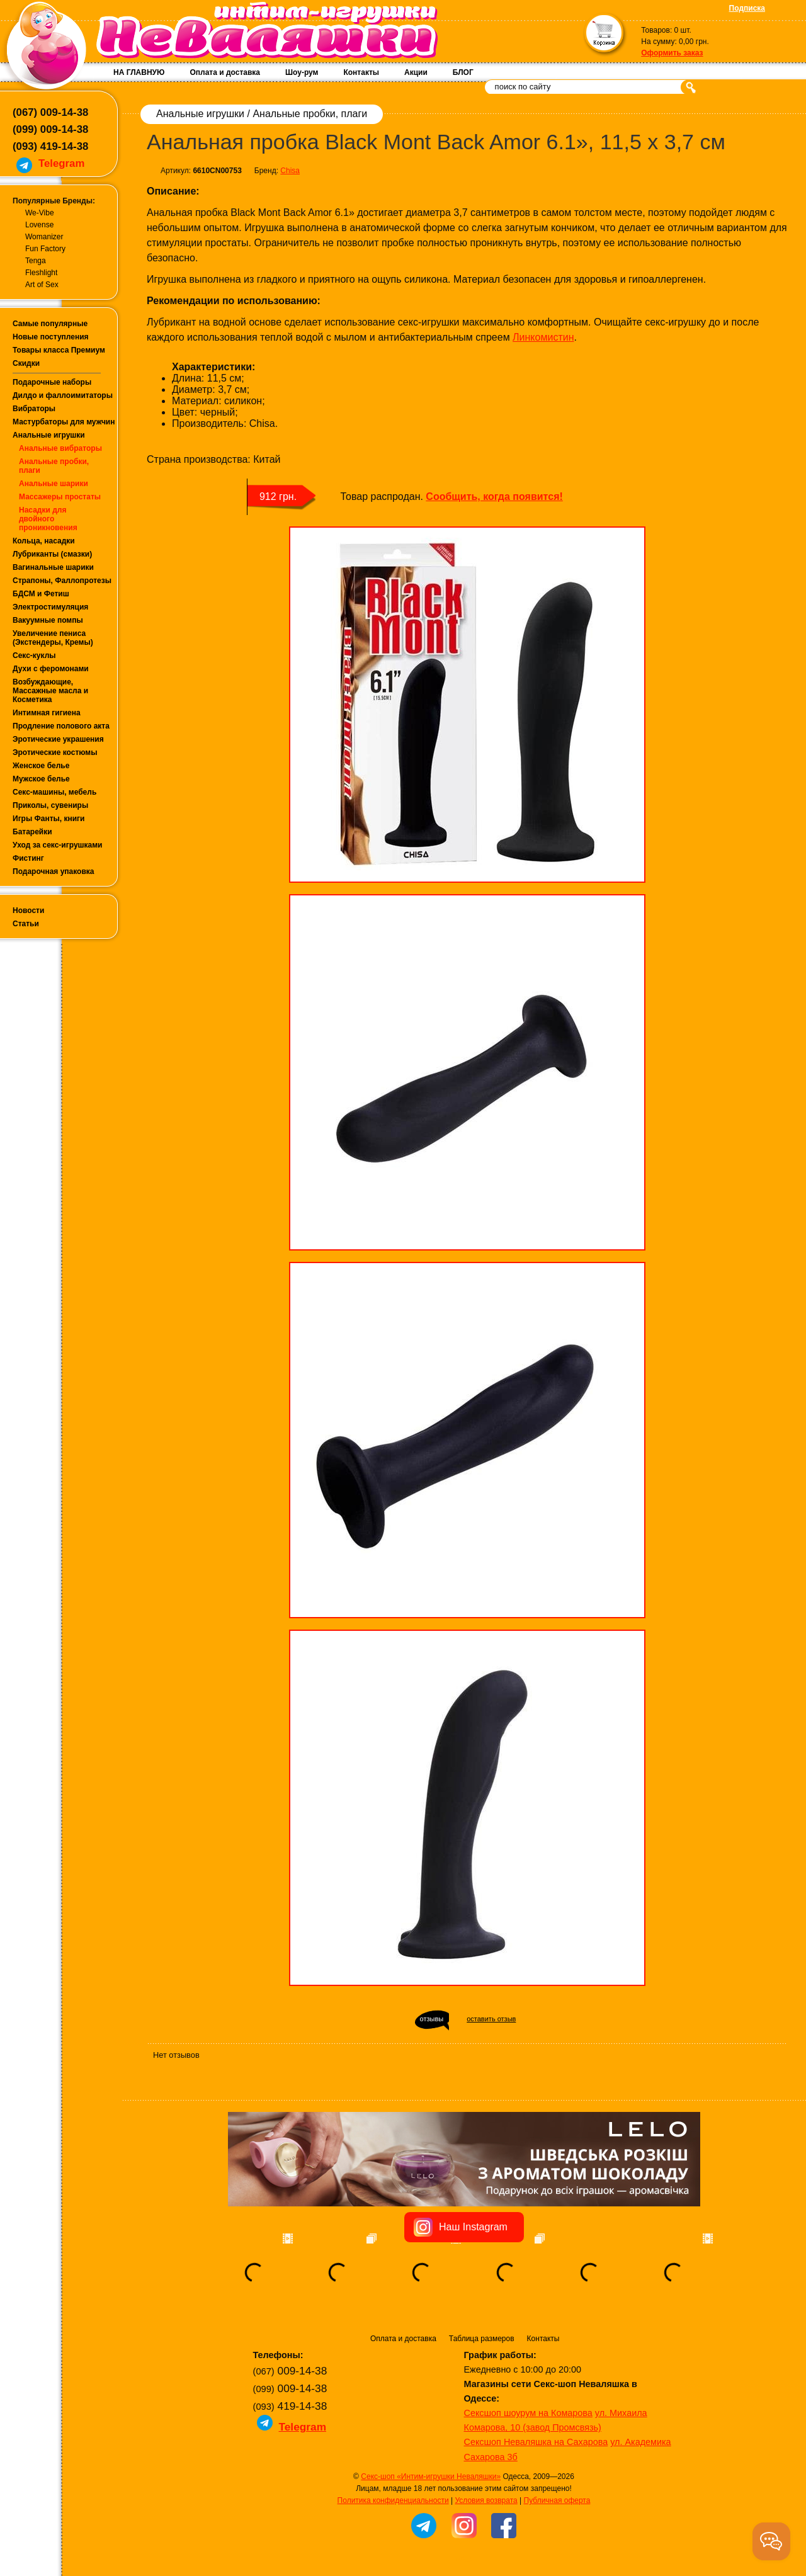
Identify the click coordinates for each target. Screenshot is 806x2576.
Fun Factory (45, 248)
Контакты (361, 72)
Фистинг (28, 858)
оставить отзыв (491, 2019)
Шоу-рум (301, 72)
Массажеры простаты (60, 496)
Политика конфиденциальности (393, 2500)
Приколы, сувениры (50, 805)
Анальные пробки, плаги (310, 113)
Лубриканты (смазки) (52, 554)
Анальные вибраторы (60, 448)
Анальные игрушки (49, 435)
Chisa (290, 170)
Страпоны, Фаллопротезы (62, 580)
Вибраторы (34, 408)
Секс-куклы (34, 655)
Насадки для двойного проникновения (48, 519)
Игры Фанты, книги (49, 818)
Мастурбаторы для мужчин (64, 421)
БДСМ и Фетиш (41, 593)
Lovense (39, 224)
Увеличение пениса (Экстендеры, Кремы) (53, 638)
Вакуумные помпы (48, 620)
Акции (416, 72)
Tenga (35, 260)
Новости (28, 910)
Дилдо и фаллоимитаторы (63, 395)
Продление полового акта (61, 726)
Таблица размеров (481, 2338)
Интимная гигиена (47, 712)
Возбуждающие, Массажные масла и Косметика (50, 691)
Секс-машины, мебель (54, 792)
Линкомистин (543, 337)
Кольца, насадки (44, 540)
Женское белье (41, 765)
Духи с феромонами (51, 668)
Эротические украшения (58, 739)
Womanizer (44, 236)
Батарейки (32, 831)
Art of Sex (42, 284)
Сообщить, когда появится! (494, 496)
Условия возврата (486, 2500)
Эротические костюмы (55, 752)
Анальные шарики (53, 483)
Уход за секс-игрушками (58, 845)
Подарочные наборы (52, 382)
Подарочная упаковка (53, 871)
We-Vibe (39, 212)
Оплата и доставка (225, 72)
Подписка (747, 8)
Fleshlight (41, 272)
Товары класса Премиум (59, 350)
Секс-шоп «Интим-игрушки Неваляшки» (431, 2476)
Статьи (26, 923)
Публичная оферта (557, 2500)
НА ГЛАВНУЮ (138, 72)
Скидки (26, 363)
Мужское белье (41, 779)
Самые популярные (50, 323)
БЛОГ (463, 72)
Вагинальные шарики (53, 567)
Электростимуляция (50, 607)
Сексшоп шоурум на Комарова (528, 2413)
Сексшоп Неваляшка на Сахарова (536, 2442)
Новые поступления (51, 336)
